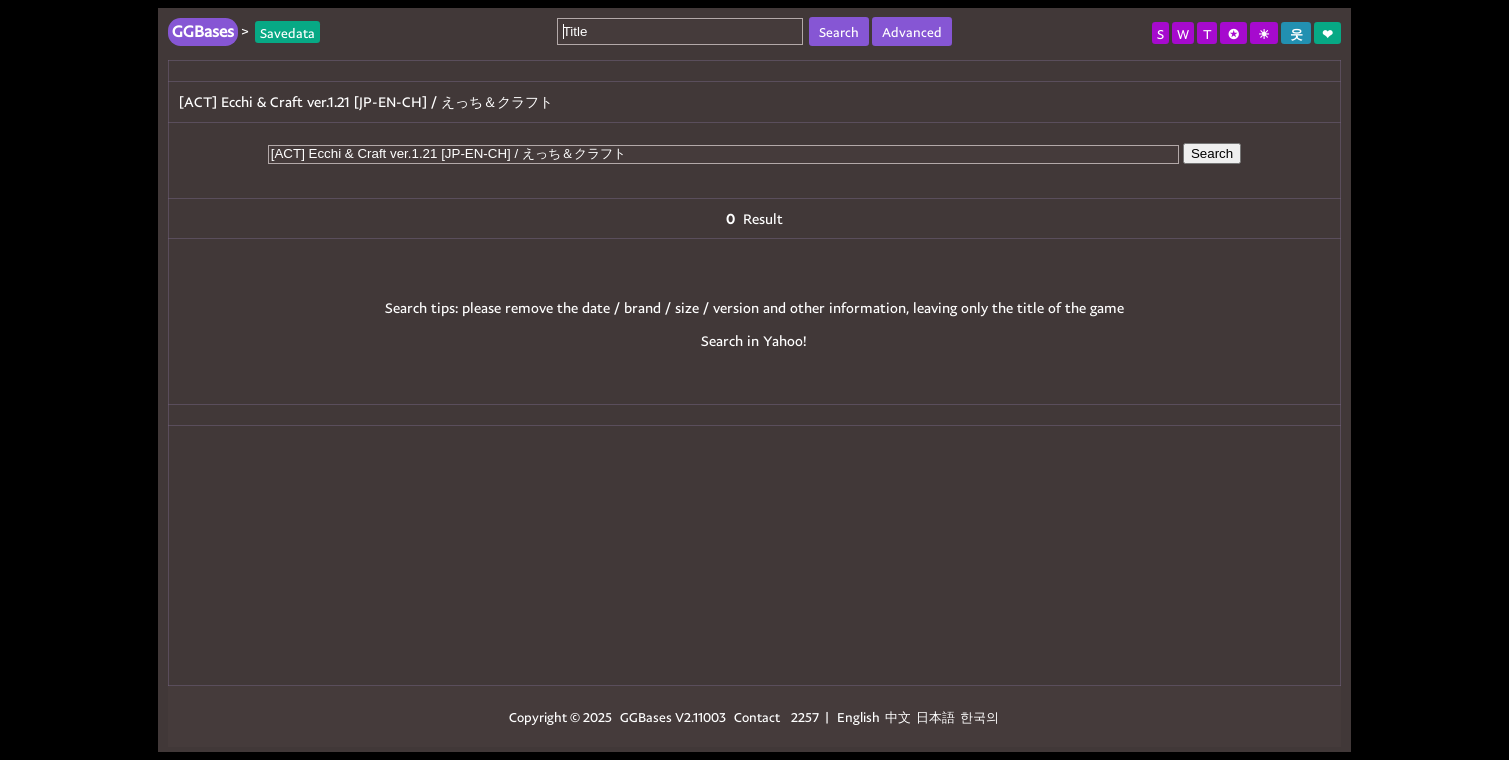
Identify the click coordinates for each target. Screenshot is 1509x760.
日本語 (935, 716)
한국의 (979, 716)
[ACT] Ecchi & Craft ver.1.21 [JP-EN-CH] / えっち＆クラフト (366, 101)
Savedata (287, 31)
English (858, 716)
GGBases (646, 716)
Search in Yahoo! (754, 340)
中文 (898, 716)
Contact (757, 716)
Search (1212, 153)
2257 (805, 716)
